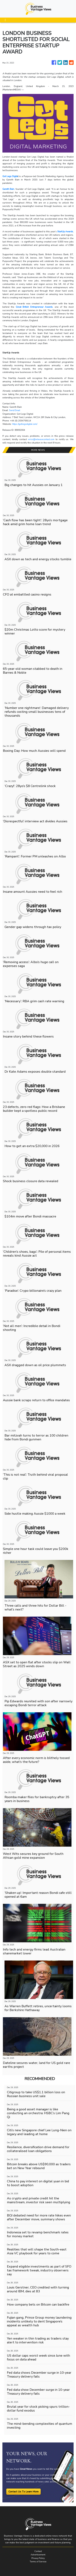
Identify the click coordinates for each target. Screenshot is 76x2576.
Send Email (14, 410)
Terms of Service (38, 2561)
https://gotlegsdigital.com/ (25, 423)
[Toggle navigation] (5, 20)
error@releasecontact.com (41, 439)
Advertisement (38, 2554)
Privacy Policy (38, 2557)
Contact (38, 2550)
